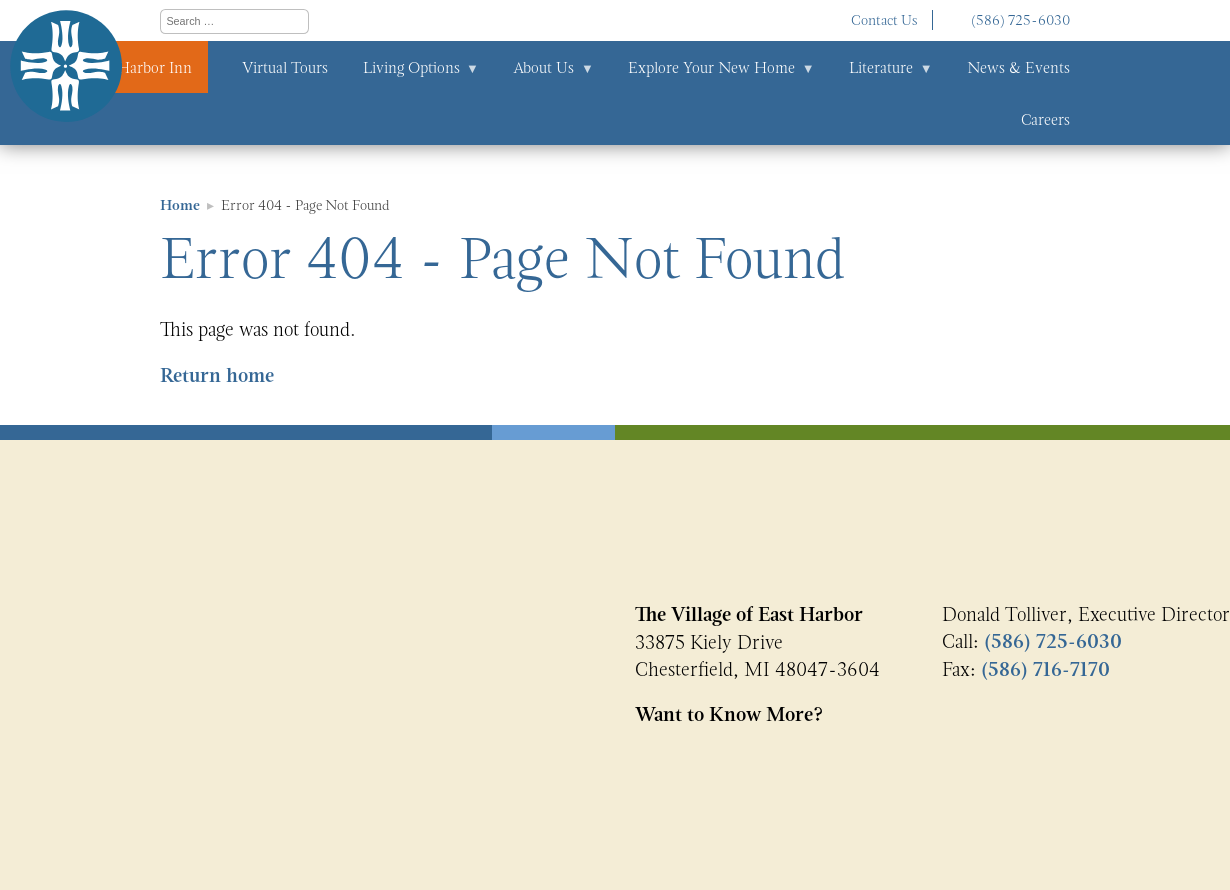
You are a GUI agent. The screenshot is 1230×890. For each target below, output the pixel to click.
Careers (1045, 119)
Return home (217, 375)
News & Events (1018, 67)
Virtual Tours (285, 67)
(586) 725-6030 (1020, 20)
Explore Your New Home (711, 67)
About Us (543, 67)
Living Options (411, 67)
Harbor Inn (154, 67)
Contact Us (884, 20)
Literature (881, 67)
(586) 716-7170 (1045, 669)
